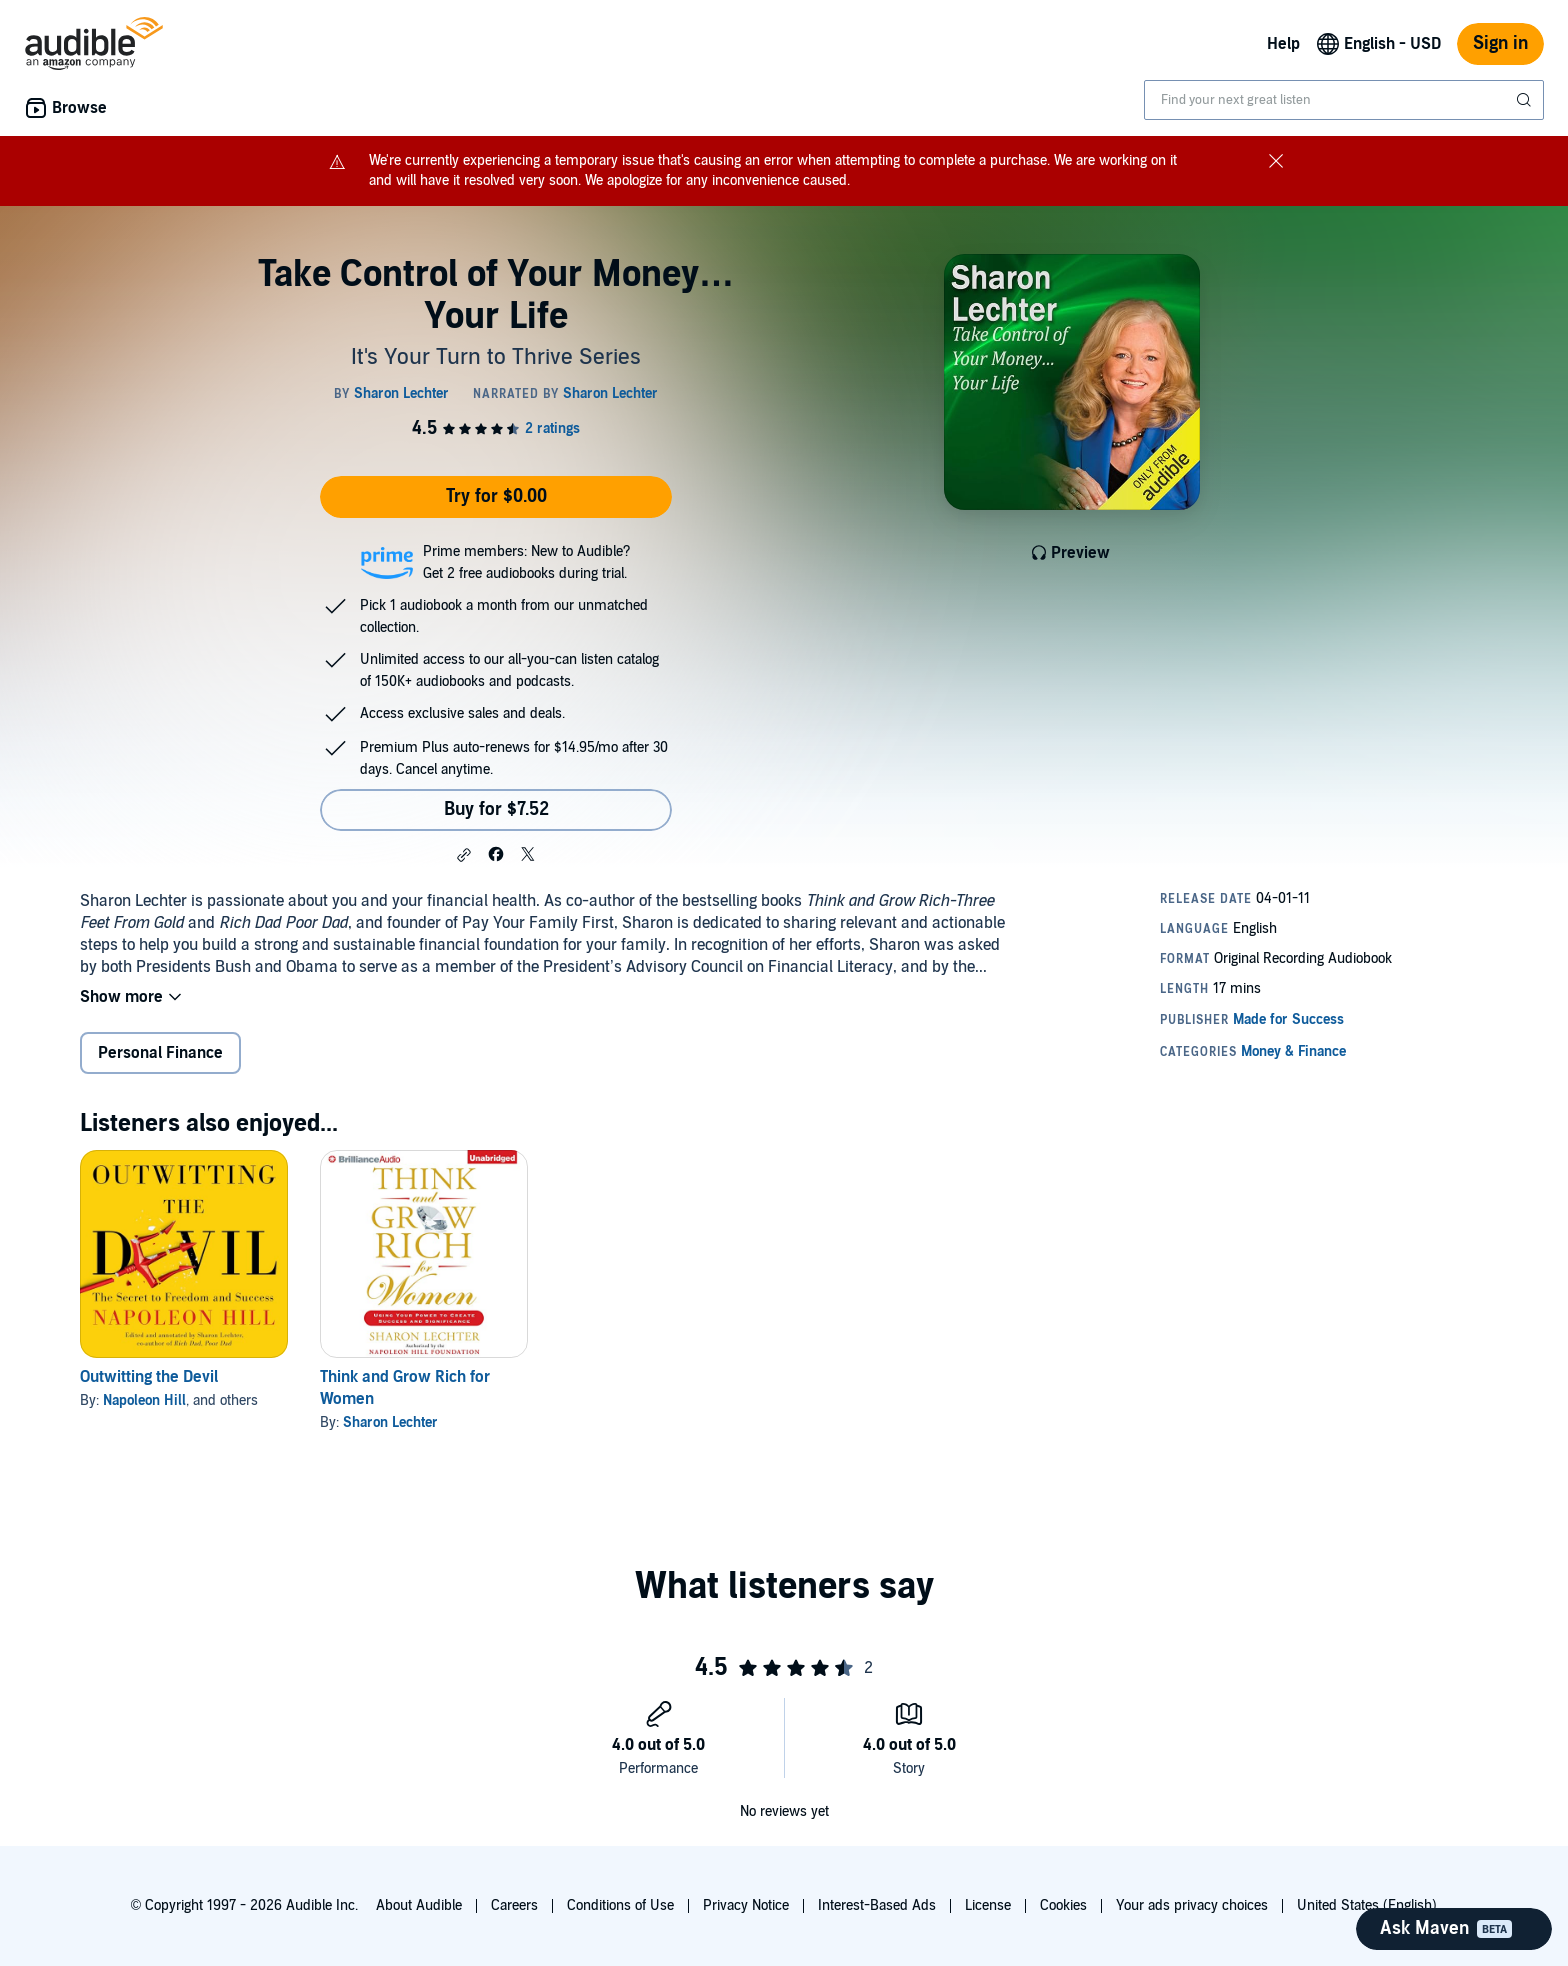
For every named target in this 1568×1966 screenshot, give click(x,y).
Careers (514, 1905)
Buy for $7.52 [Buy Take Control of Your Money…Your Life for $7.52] (496, 809)
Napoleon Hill (144, 1400)
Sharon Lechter (390, 1422)
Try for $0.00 (496, 496)
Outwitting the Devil (149, 1377)
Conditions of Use (620, 1905)
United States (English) (1367, 1905)
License (988, 1905)
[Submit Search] (1526, 100)
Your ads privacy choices (1192, 1905)
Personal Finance (160, 1053)
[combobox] (1344, 100)
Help (1283, 44)
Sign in (1500, 43)
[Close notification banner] (1276, 160)
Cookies (1063, 1905)
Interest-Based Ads (877, 1905)
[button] (464, 855)
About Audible (419, 1905)
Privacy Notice (746, 1905)
